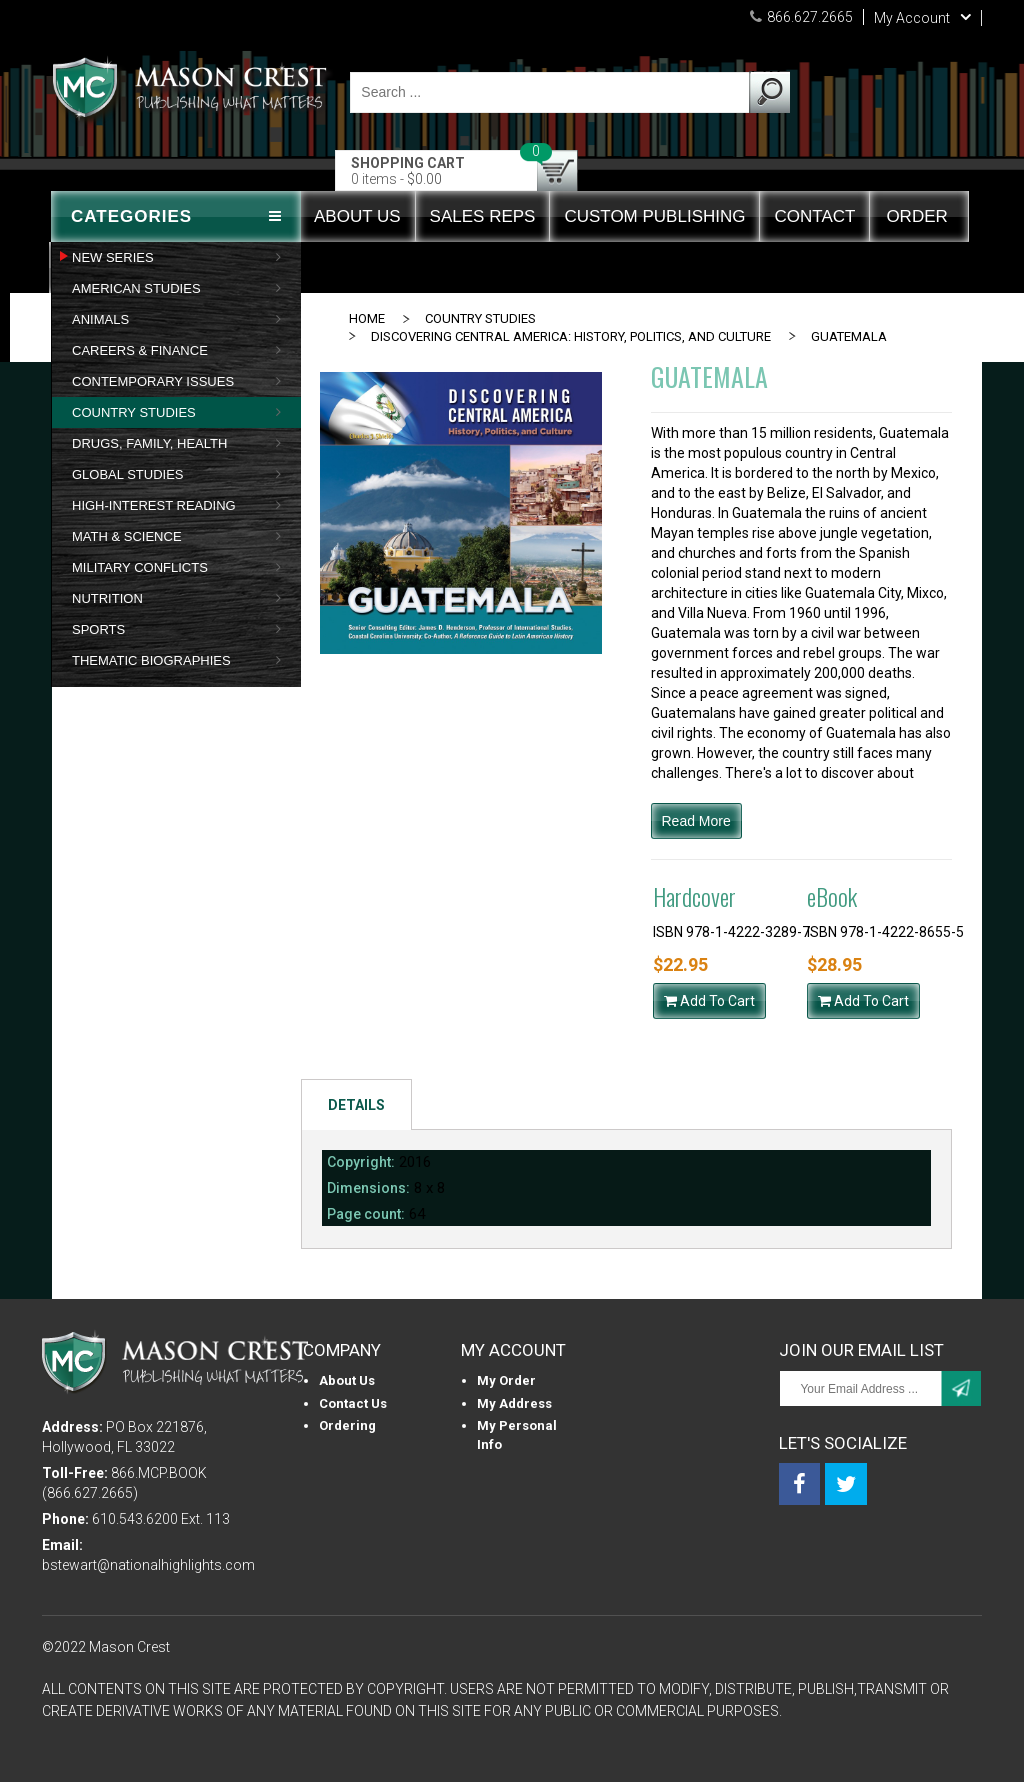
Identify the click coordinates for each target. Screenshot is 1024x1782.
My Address (514, 1403)
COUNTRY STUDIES (480, 318)
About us (347, 1380)
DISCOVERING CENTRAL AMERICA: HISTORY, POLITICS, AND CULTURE (571, 336)
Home (367, 318)
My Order (506, 1380)
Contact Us (353, 1403)
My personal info (517, 1435)
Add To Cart (709, 1001)
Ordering (347, 1425)
